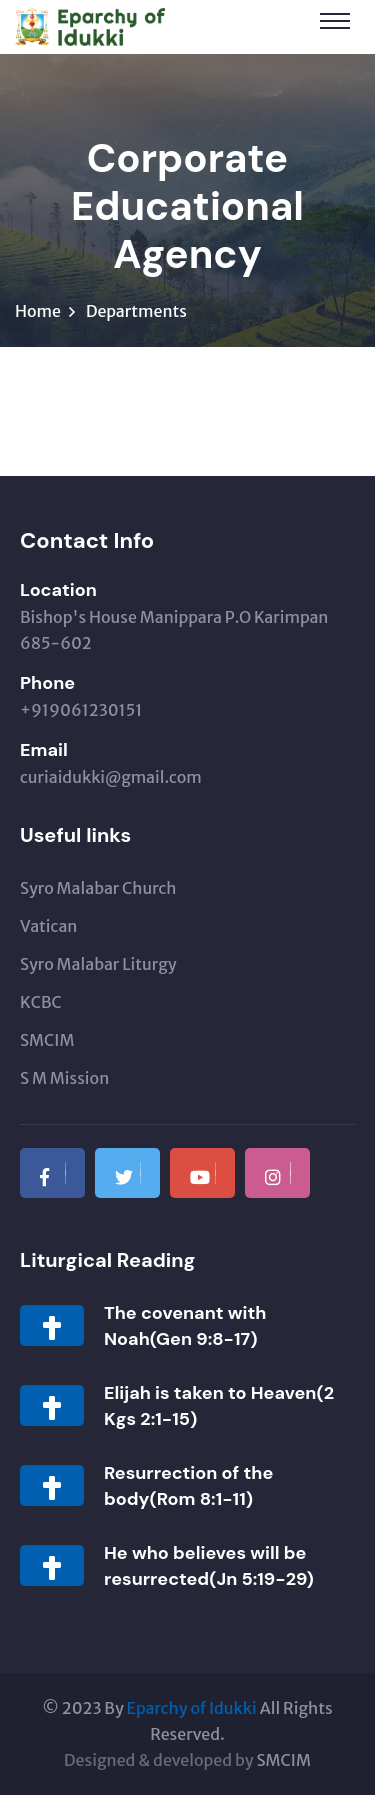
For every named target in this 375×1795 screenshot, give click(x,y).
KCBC (41, 1002)
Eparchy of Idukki (192, 1708)
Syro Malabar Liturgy (98, 964)
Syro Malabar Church (98, 888)
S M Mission (64, 1078)
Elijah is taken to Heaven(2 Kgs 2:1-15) (219, 1406)
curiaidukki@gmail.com (111, 777)
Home (38, 311)
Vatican (48, 926)
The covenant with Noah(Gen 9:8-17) (185, 1326)
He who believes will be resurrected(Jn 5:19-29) (209, 1566)
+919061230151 (81, 710)
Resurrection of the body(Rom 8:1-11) (188, 1486)
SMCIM (47, 1040)
